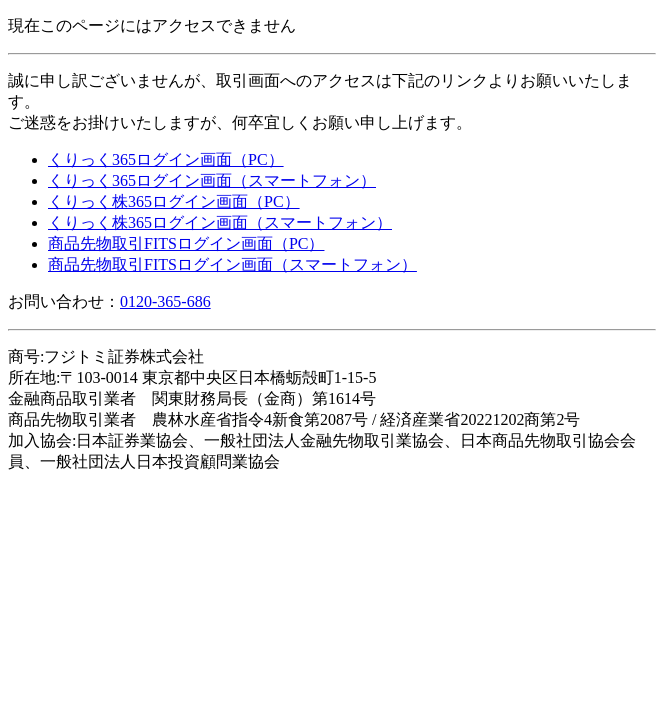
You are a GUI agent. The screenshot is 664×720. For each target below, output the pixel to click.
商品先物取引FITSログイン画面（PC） (186, 243)
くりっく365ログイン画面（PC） (166, 159)
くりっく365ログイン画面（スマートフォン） (212, 180)
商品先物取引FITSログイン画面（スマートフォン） (232, 264)
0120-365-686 (165, 301)
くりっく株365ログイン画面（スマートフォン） (220, 222)
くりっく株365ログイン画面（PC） (174, 201)
